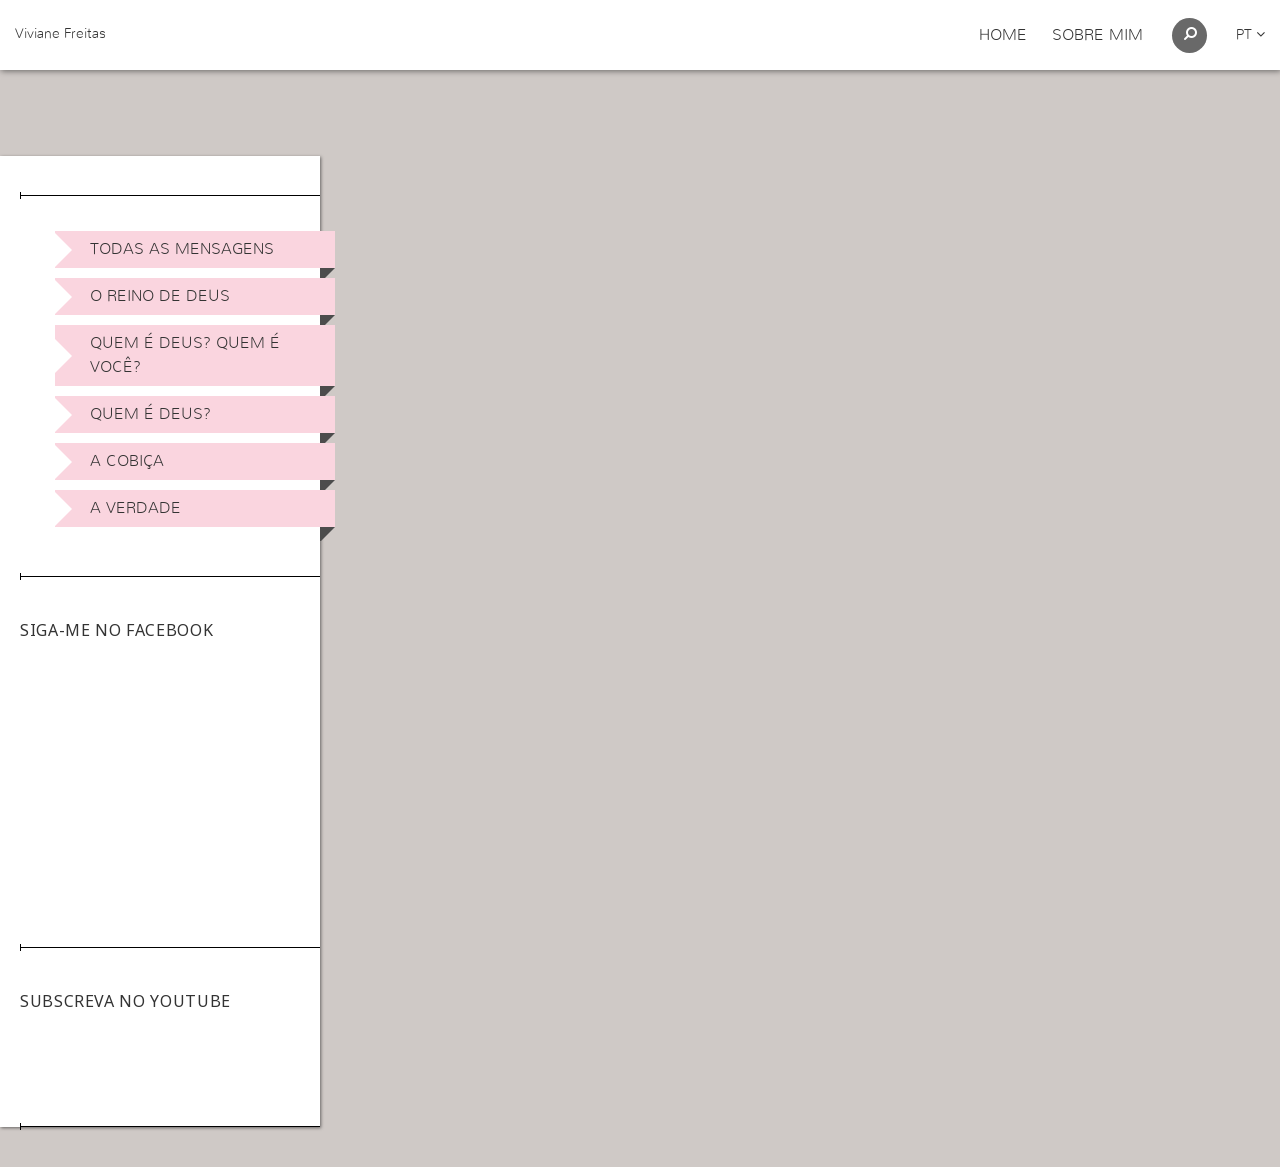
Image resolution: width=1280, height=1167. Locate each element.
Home (1003, 35)
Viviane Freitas (60, 34)
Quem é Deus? (150, 414)
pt (1250, 35)
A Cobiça (127, 461)
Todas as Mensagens (182, 249)
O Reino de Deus (160, 296)
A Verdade (135, 508)
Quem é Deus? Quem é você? (185, 355)
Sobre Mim (1097, 35)
